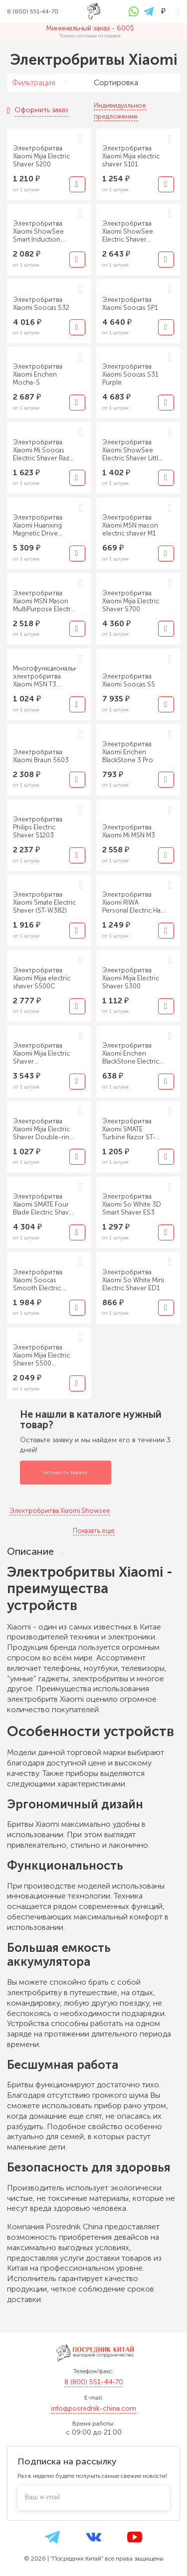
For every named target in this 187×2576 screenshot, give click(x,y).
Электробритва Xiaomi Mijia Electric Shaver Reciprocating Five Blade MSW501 (41, 1054)
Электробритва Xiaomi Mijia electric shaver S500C (41, 978)
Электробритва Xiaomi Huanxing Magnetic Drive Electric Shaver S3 (40, 526)
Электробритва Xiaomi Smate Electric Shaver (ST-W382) (44, 902)
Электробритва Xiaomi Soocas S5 (128, 680)
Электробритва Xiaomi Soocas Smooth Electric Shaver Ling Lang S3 (43, 1280)
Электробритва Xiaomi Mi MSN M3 (128, 831)
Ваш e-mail (42, 2497)
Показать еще (94, 1530)
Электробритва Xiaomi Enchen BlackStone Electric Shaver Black (130, 1054)
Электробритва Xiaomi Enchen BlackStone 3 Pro (127, 752)
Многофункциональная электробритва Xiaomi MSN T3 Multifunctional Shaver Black (44, 676)
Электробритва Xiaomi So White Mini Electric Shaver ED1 (133, 1280)
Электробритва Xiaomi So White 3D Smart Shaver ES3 (131, 1204)
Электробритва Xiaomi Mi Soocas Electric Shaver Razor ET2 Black (44, 450)
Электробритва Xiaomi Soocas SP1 (130, 303)
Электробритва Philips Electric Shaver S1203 (37, 827)
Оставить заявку (65, 1472)
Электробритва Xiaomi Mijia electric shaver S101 (131, 156)
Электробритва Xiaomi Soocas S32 (41, 303)
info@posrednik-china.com (93, 2408)
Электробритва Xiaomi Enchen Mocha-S (37, 374)
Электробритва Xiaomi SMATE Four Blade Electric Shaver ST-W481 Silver (44, 1205)
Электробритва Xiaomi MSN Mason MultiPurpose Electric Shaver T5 (44, 601)
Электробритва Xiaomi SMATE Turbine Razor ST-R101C (129, 1129)
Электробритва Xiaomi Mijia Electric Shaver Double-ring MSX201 (43, 1129)
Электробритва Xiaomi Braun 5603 (41, 756)
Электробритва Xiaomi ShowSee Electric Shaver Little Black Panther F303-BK (132, 450)
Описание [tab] (35, 1551)
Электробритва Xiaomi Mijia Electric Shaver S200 (41, 156)
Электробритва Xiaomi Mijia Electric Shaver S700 (130, 601)
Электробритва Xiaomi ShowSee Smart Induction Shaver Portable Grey (38, 232)
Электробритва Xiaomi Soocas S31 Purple (130, 374)
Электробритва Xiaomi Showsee (59, 1510)
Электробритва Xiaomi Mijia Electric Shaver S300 (130, 978)
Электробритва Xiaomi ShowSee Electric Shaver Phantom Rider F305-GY (134, 232)
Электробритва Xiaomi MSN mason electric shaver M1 (130, 525)
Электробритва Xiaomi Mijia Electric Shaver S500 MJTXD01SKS (41, 1355)
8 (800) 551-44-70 (93, 2382)
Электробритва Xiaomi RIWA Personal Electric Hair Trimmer (133, 903)
